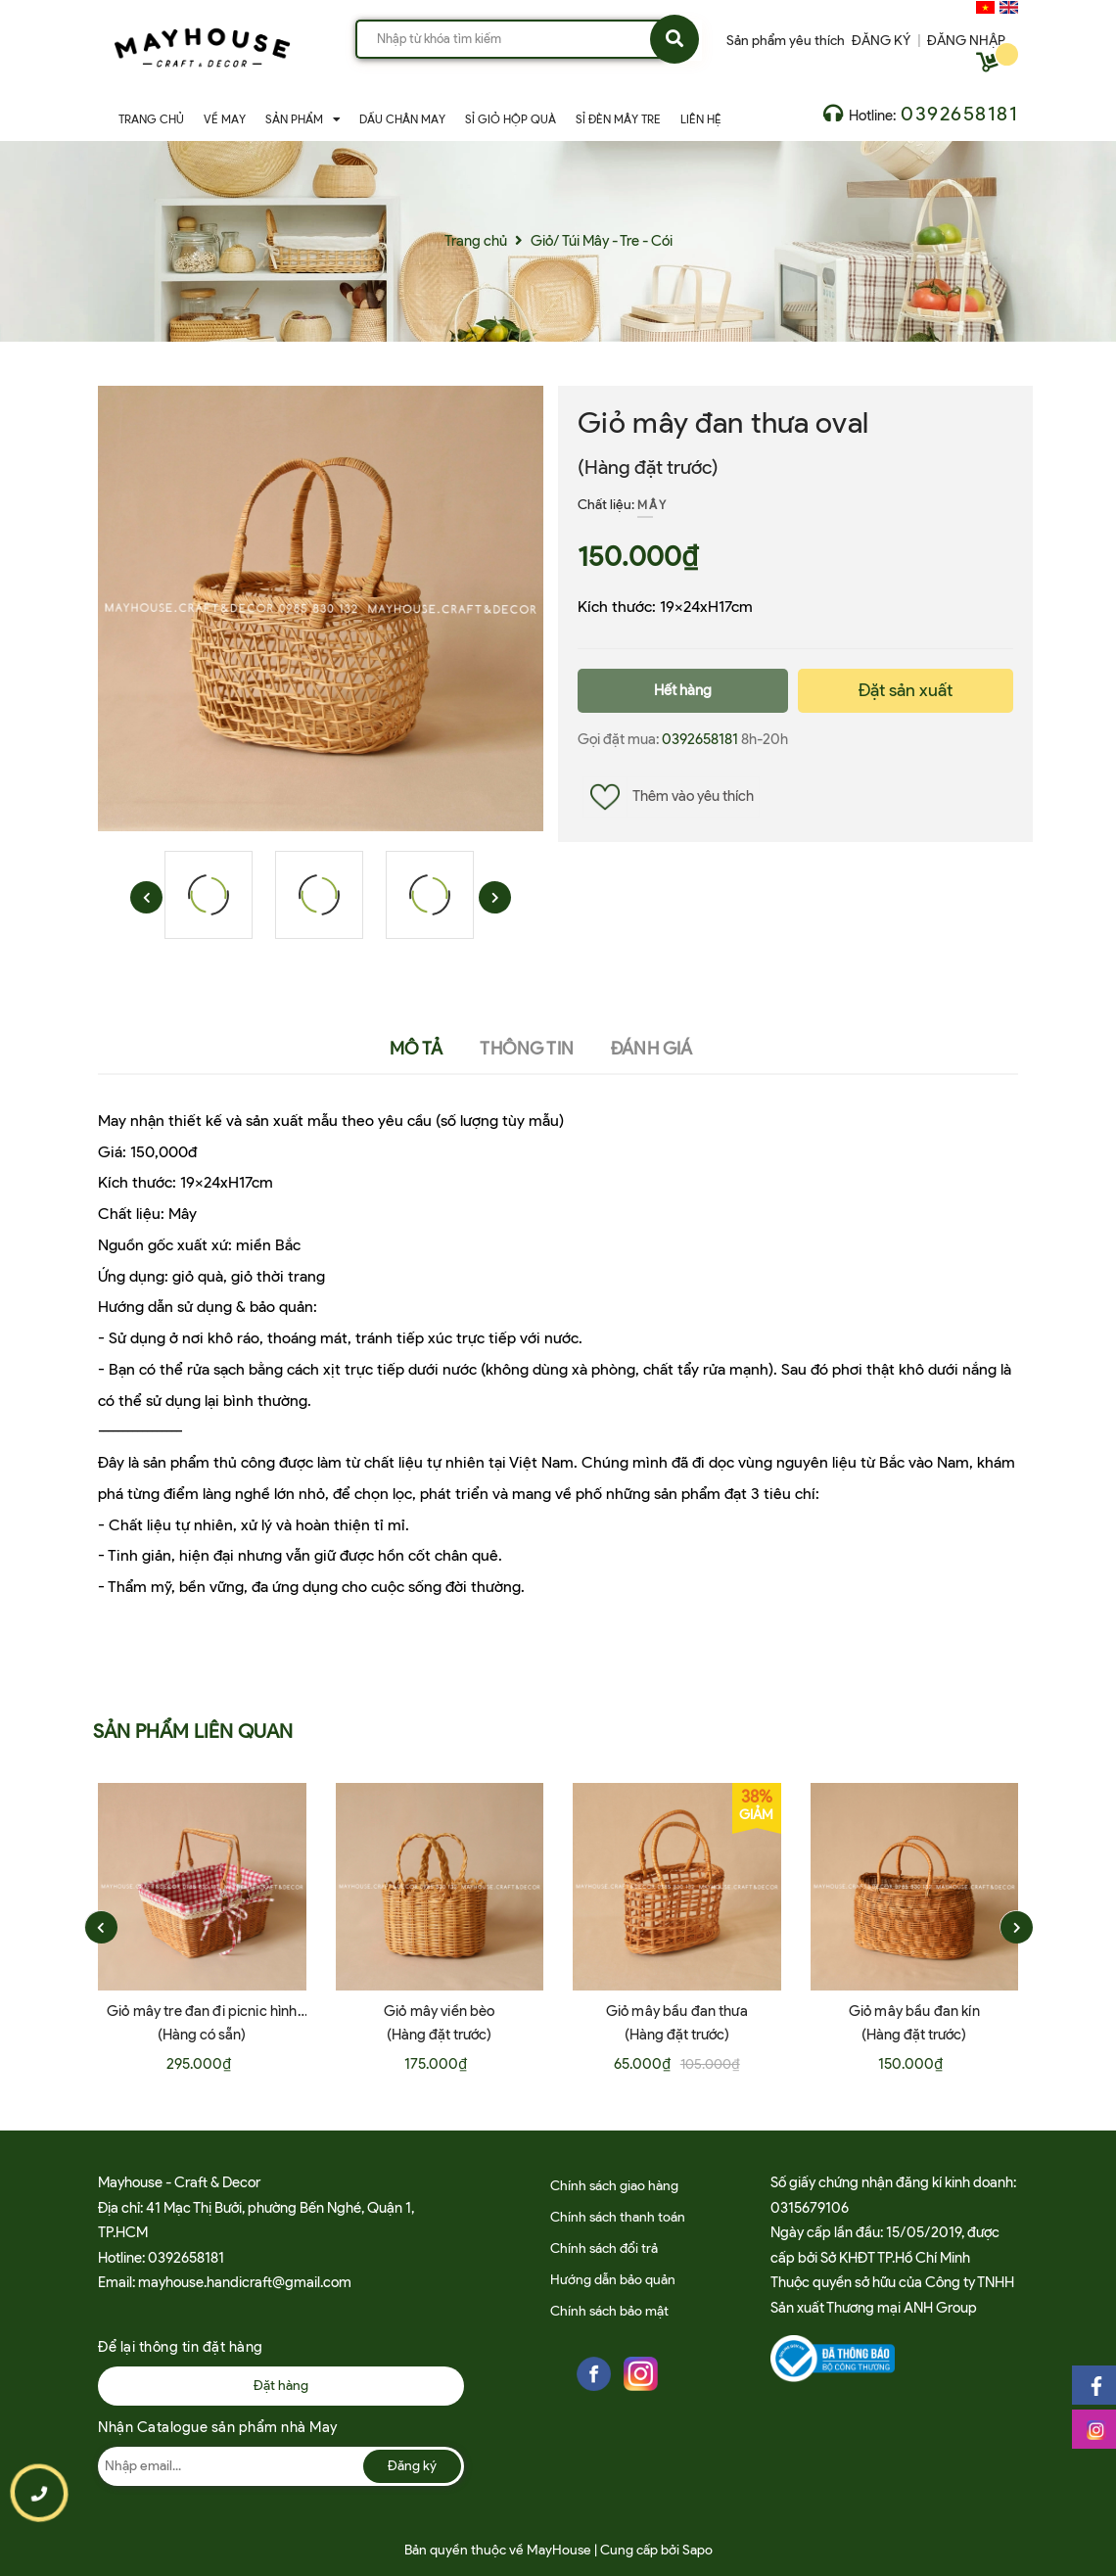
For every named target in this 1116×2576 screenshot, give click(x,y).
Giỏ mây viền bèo (439, 2011)
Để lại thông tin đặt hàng (180, 2347)
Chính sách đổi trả (604, 2248)
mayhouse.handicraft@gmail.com (244, 2282)
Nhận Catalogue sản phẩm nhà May (218, 2427)
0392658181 (959, 113)
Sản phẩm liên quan (193, 1731)
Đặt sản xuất (906, 690)
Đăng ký (412, 2466)
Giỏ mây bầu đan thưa (677, 2011)
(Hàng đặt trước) (648, 467)
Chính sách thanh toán (617, 2217)
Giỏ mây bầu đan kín (914, 2011)
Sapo (697, 2550)
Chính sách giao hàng (614, 2186)
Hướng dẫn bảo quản (612, 2280)
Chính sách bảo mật (609, 2311)
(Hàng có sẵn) (202, 2034)
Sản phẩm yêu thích (785, 40)
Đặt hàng (281, 2385)
